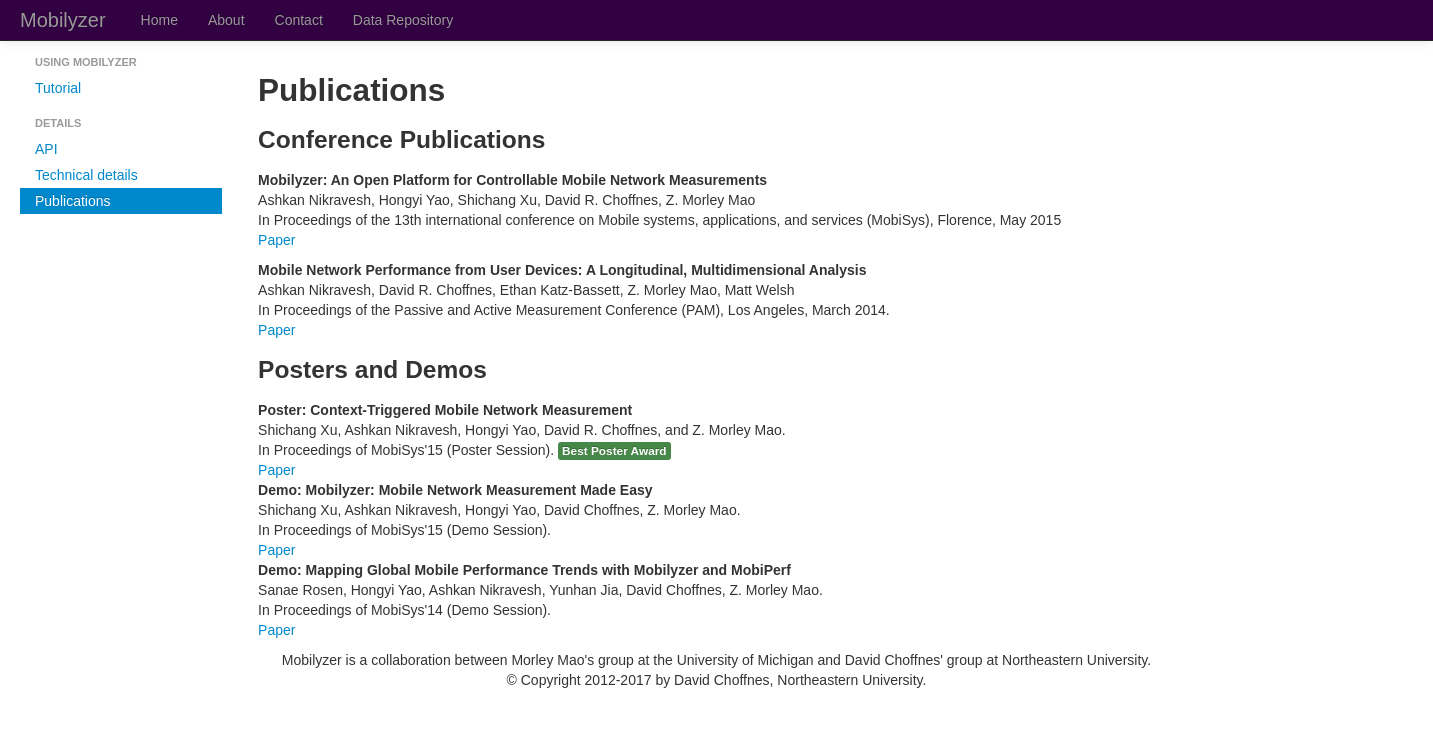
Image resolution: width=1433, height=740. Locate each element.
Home (159, 20)
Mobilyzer (63, 20)
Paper (276, 240)
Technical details (86, 175)
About (226, 20)
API (46, 149)
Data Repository (403, 20)
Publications (73, 201)
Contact (299, 20)
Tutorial (58, 88)
